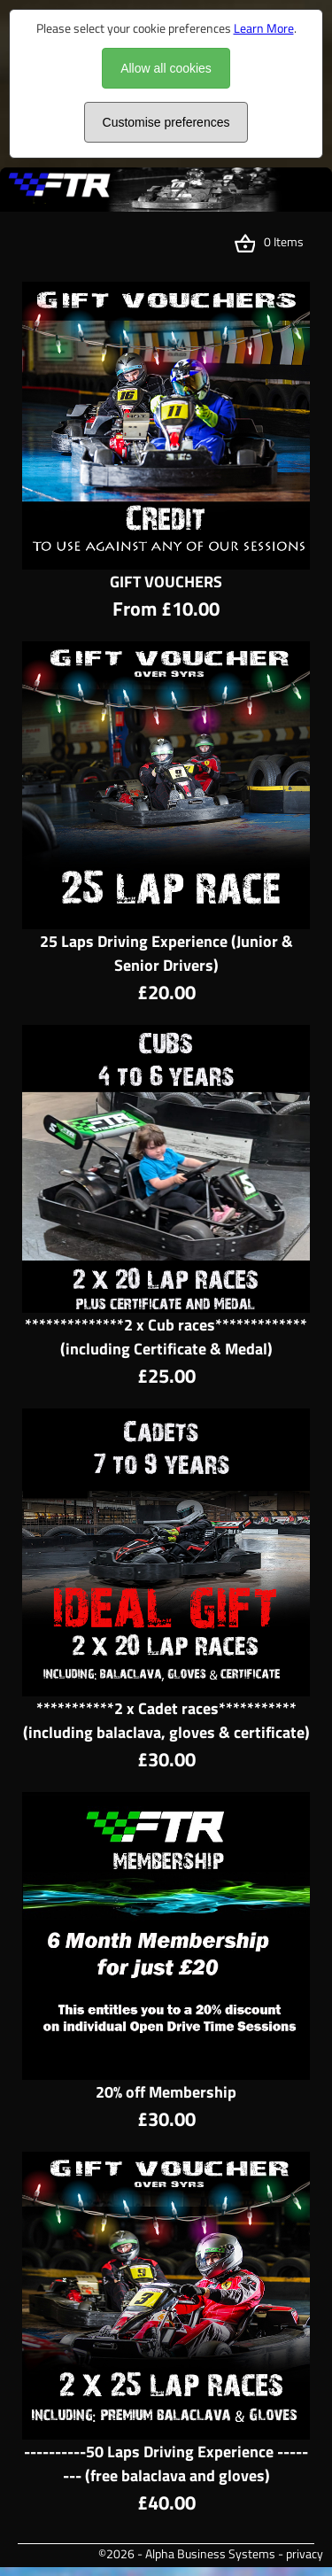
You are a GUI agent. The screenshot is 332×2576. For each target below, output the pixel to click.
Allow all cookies (166, 68)
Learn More (264, 28)
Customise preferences (166, 122)
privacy (304, 2553)
